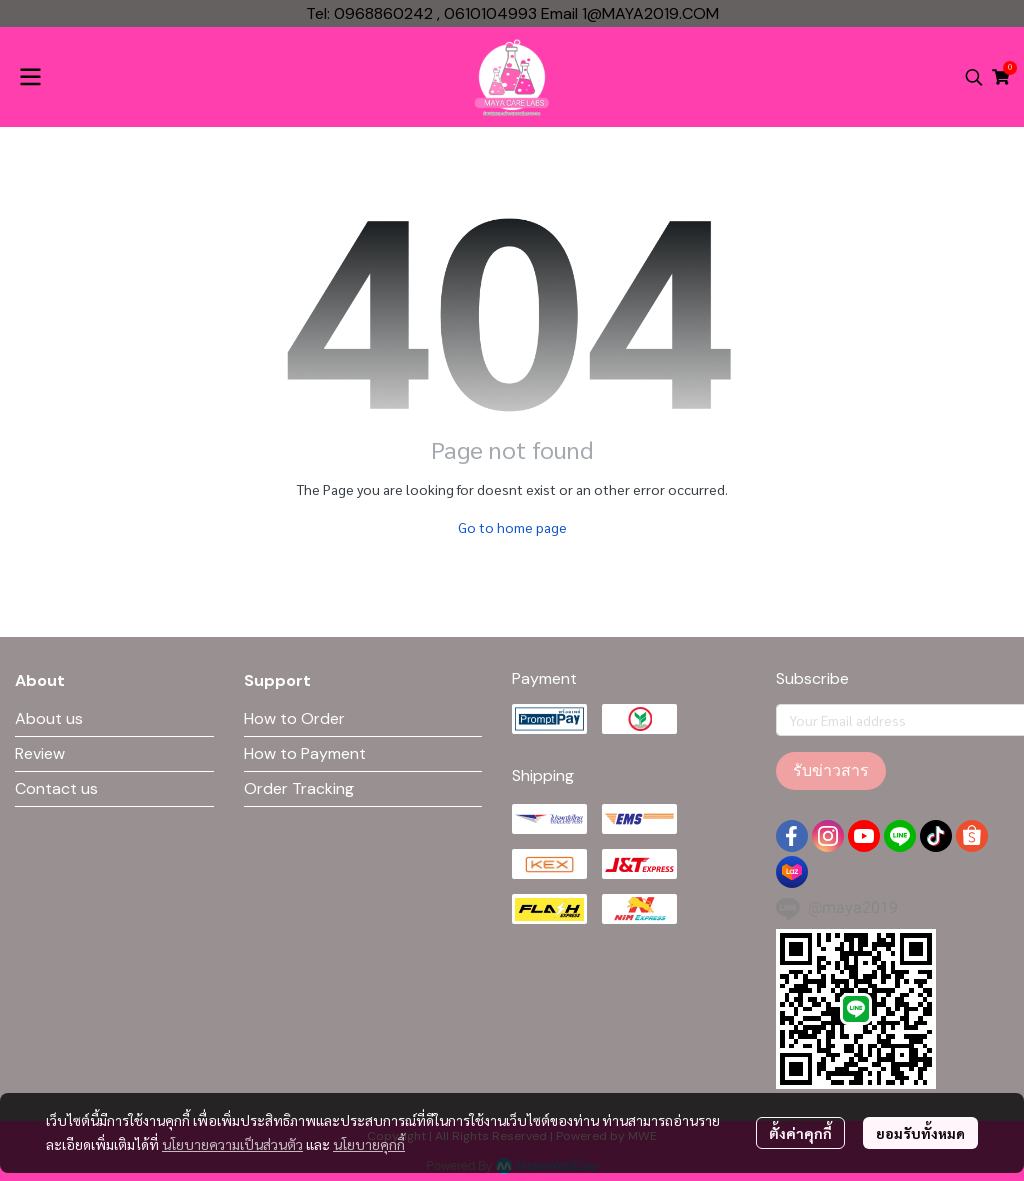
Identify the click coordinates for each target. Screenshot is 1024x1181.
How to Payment (305, 753)
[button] (974, 77)
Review (40, 753)
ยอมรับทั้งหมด (920, 1133)
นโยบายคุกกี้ (369, 1144)
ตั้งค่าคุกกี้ (800, 1133)
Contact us (56, 788)
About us (49, 718)
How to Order (294, 718)
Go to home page (512, 527)
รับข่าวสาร (831, 770)
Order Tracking (299, 788)
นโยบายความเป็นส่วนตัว (232, 1144)
